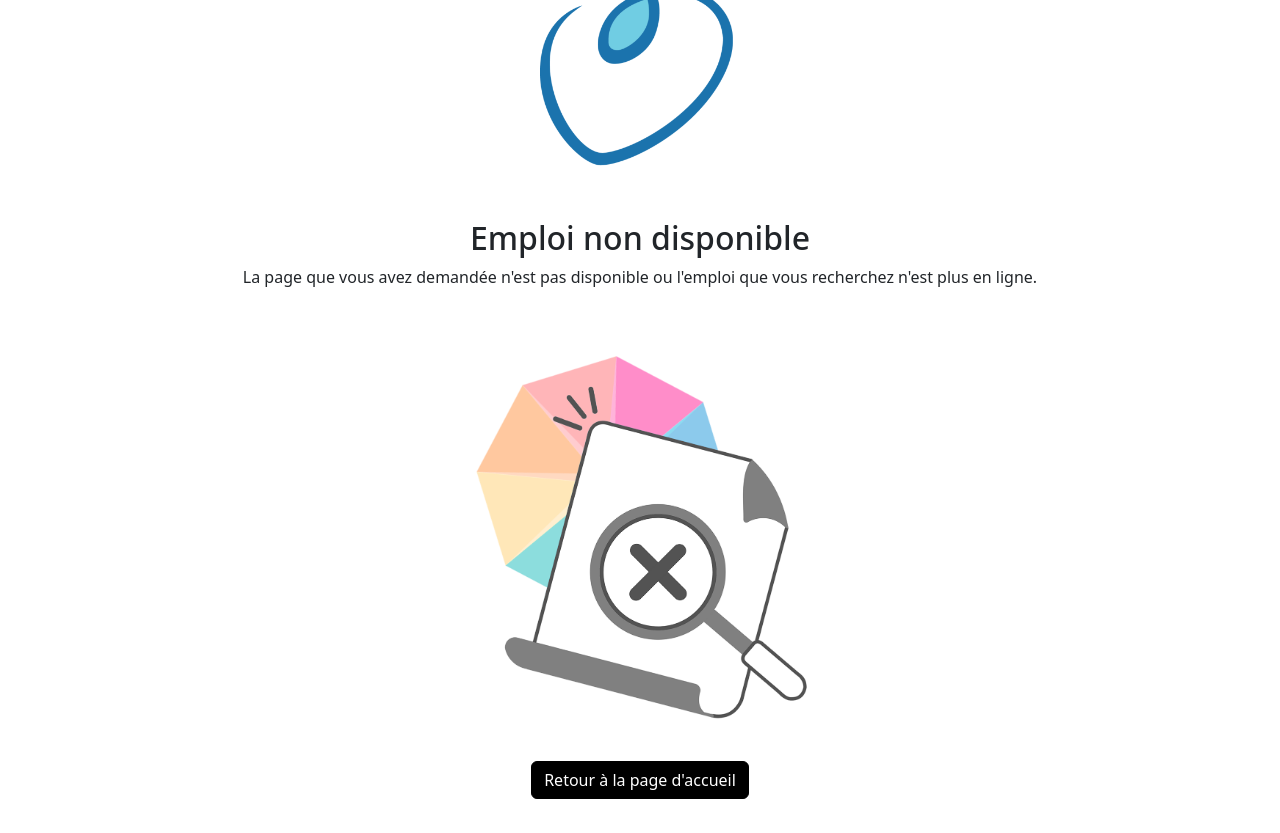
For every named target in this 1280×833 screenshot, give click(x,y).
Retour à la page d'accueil (640, 780)
